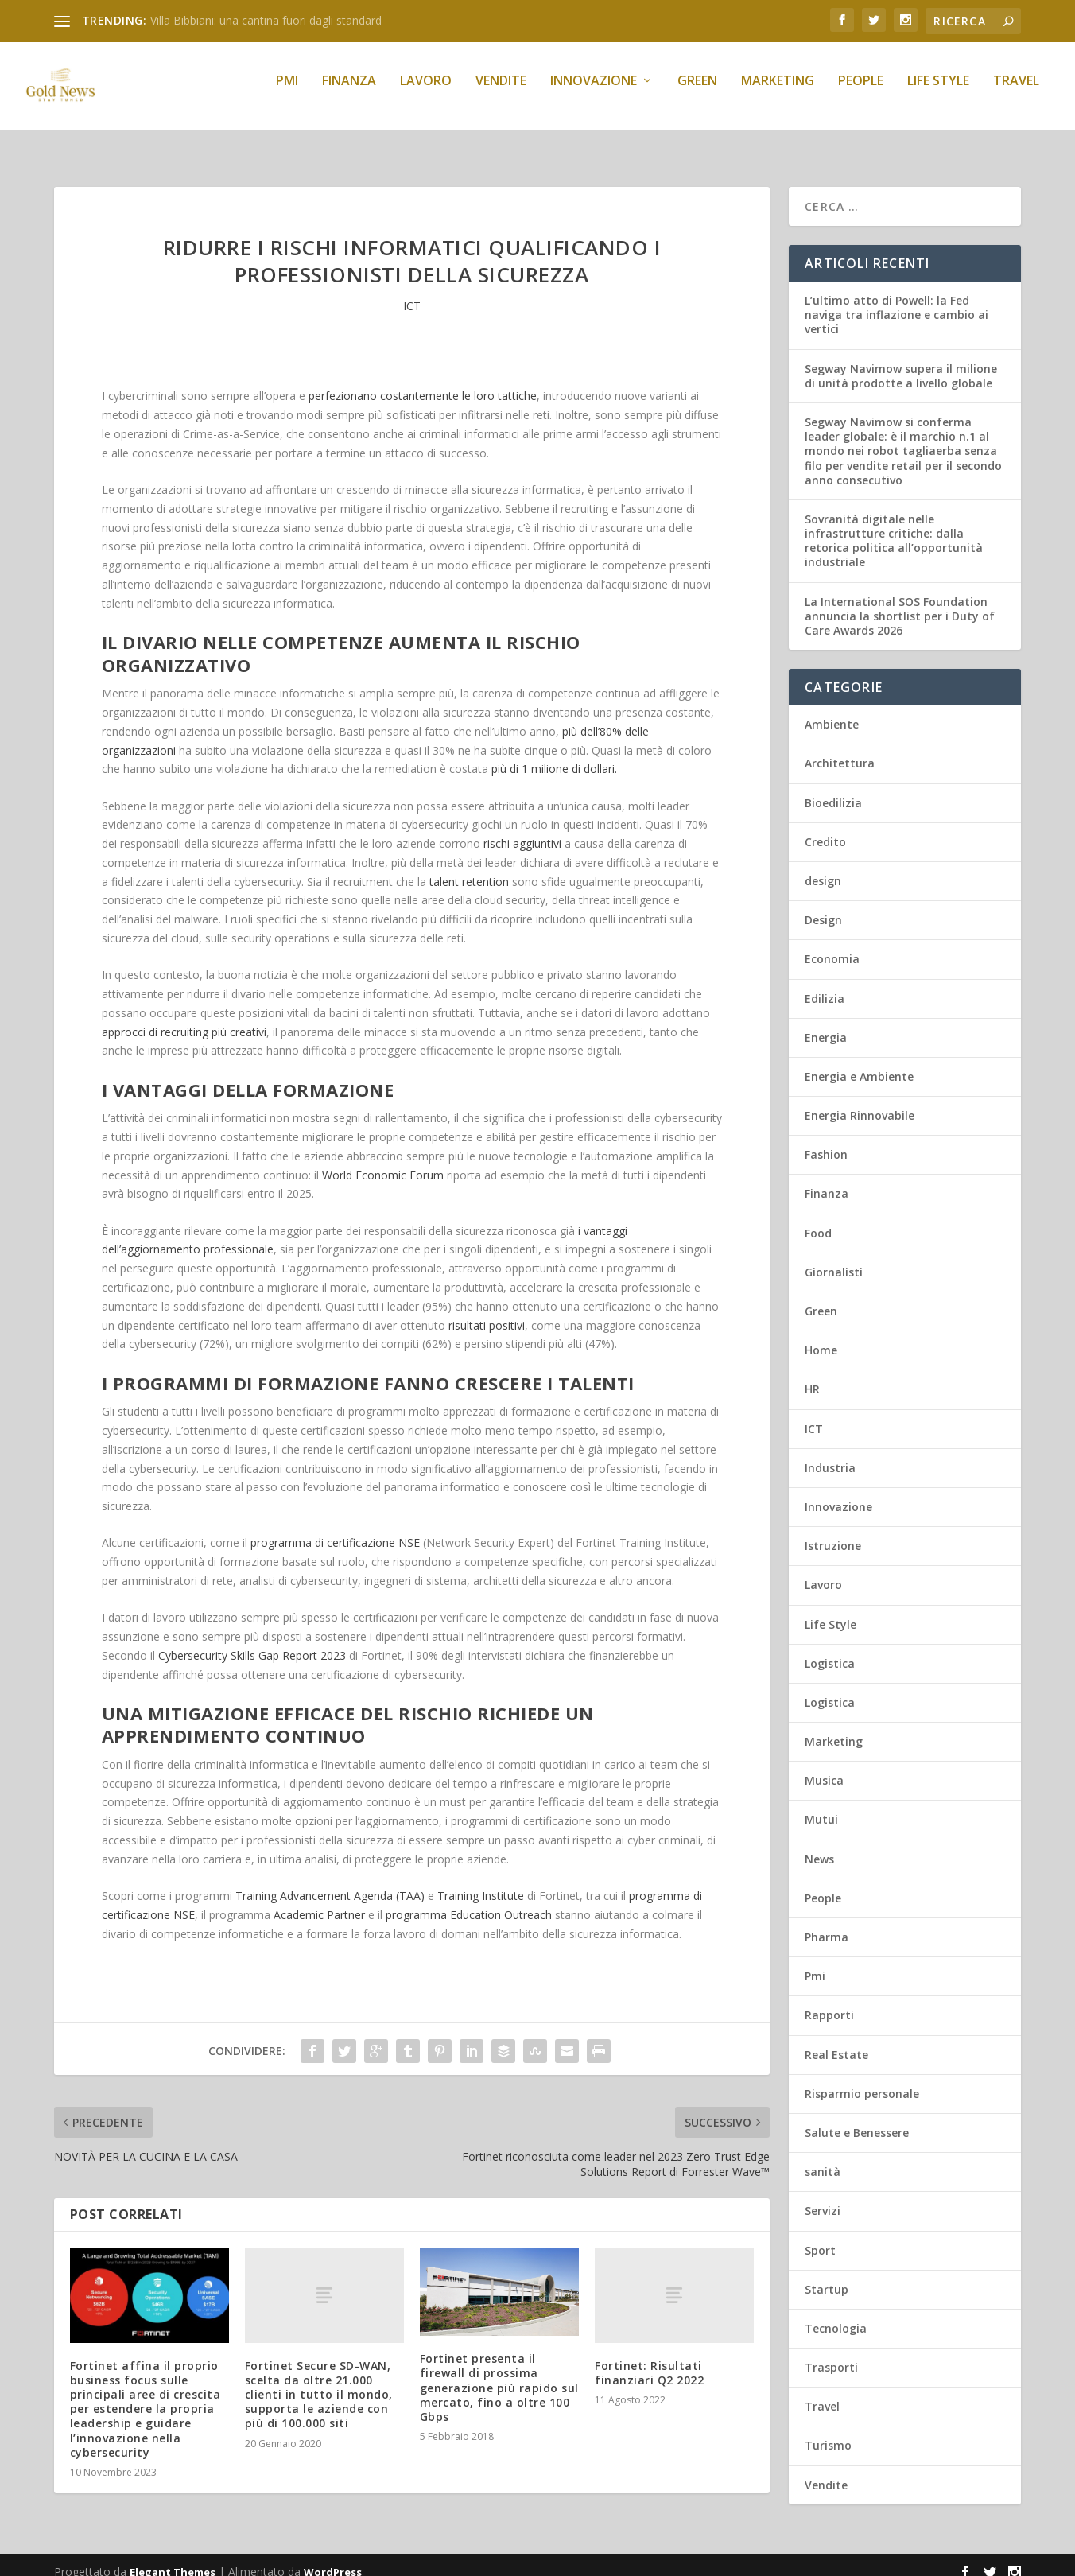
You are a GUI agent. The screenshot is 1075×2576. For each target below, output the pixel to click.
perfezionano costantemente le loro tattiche (423, 381)
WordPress (333, 2558)
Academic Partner (319, 1900)
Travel (1016, 92)
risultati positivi (486, 1311)
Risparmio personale (862, 2079)
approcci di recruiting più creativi (184, 1017)
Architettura (840, 748)
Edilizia (824, 984)
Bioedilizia (833, 788)
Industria (830, 1453)
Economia (832, 944)
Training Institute (480, 1881)
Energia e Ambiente (859, 1062)
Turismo (828, 2430)
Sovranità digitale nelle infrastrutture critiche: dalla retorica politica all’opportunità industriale (894, 526)
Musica (824, 1766)
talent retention (469, 867)
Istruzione (833, 1531)
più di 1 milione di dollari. (554, 754)
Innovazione (593, 92)
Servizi (822, 2196)
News (819, 1844)
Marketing (777, 92)
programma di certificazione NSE (335, 1528)
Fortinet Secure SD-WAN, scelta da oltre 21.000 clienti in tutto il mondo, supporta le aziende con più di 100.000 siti (319, 2380)
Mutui (821, 1805)
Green (697, 92)
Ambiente (832, 709)
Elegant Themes (172, 2558)
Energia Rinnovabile (859, 1101)
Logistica (830, 1649)
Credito (825, 827)
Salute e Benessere (857, 2118)
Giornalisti (834, 1257)
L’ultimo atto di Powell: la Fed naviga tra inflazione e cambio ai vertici (896, 300)
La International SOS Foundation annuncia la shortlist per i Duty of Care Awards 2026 (900, 602)
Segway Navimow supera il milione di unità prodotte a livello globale (901, 361)
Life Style (938, 92)
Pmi (287, 92)
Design (823, 905)
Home (821, 1335)
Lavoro (426, 92)
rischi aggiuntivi (522, 829)
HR (812, 1374)
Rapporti (829, 2000)
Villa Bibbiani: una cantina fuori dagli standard (266, 20)
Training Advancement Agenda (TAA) (330, 1881)
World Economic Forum (383, 1160)
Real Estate (836, 2040)
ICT (412, 291)
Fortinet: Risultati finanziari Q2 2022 (649, 2358)
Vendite (500, 92)
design (823, 866)
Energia (826, 1023)
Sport (820, 2236)
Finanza (349, 92)
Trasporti (831, 2352)
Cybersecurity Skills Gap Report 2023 (252, 1641)
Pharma (826, 1922)
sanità (822, 2157)
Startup (826, 2275)
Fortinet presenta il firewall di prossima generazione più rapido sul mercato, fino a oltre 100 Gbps (499, 2373)
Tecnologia (836, 2314)
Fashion (826, 1140)
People (860, 92)
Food (818, 1218)
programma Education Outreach (469, 1900)
